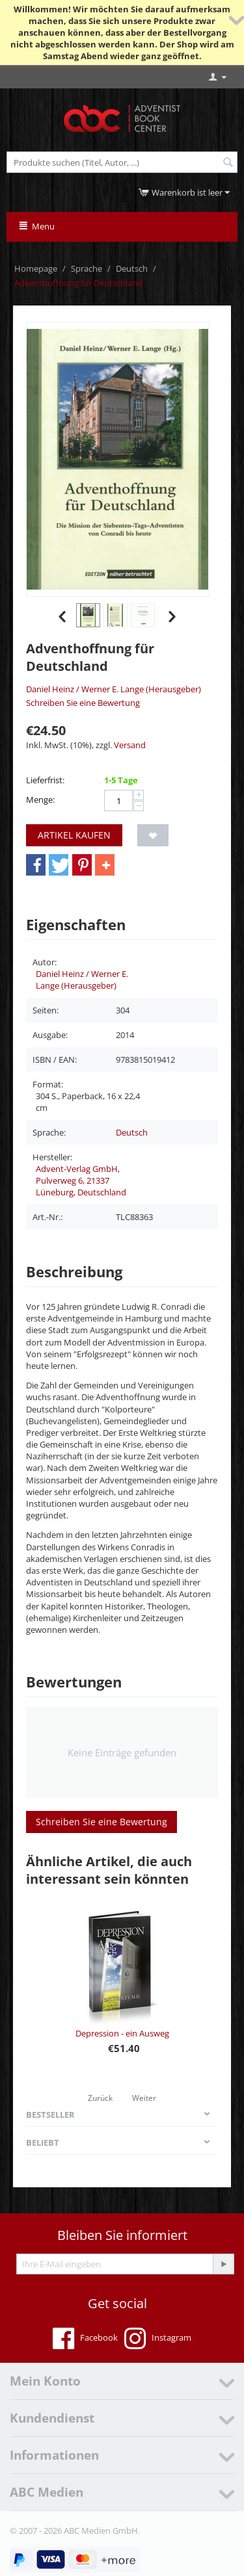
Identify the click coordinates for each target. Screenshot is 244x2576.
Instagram (157, 2338)
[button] (36, 865)
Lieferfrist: (45, 780)
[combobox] (122, 162)
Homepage (35, 268)
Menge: (40, 799)
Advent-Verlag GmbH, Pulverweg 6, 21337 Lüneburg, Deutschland (81, 1180)
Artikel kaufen (74, 835)
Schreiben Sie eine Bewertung (83, 703)
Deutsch (132, 268)
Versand (130, 745)
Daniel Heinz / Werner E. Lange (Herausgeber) (113, 689)
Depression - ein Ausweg (122, 2033)
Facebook (85, 2338)
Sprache (86, 268)
